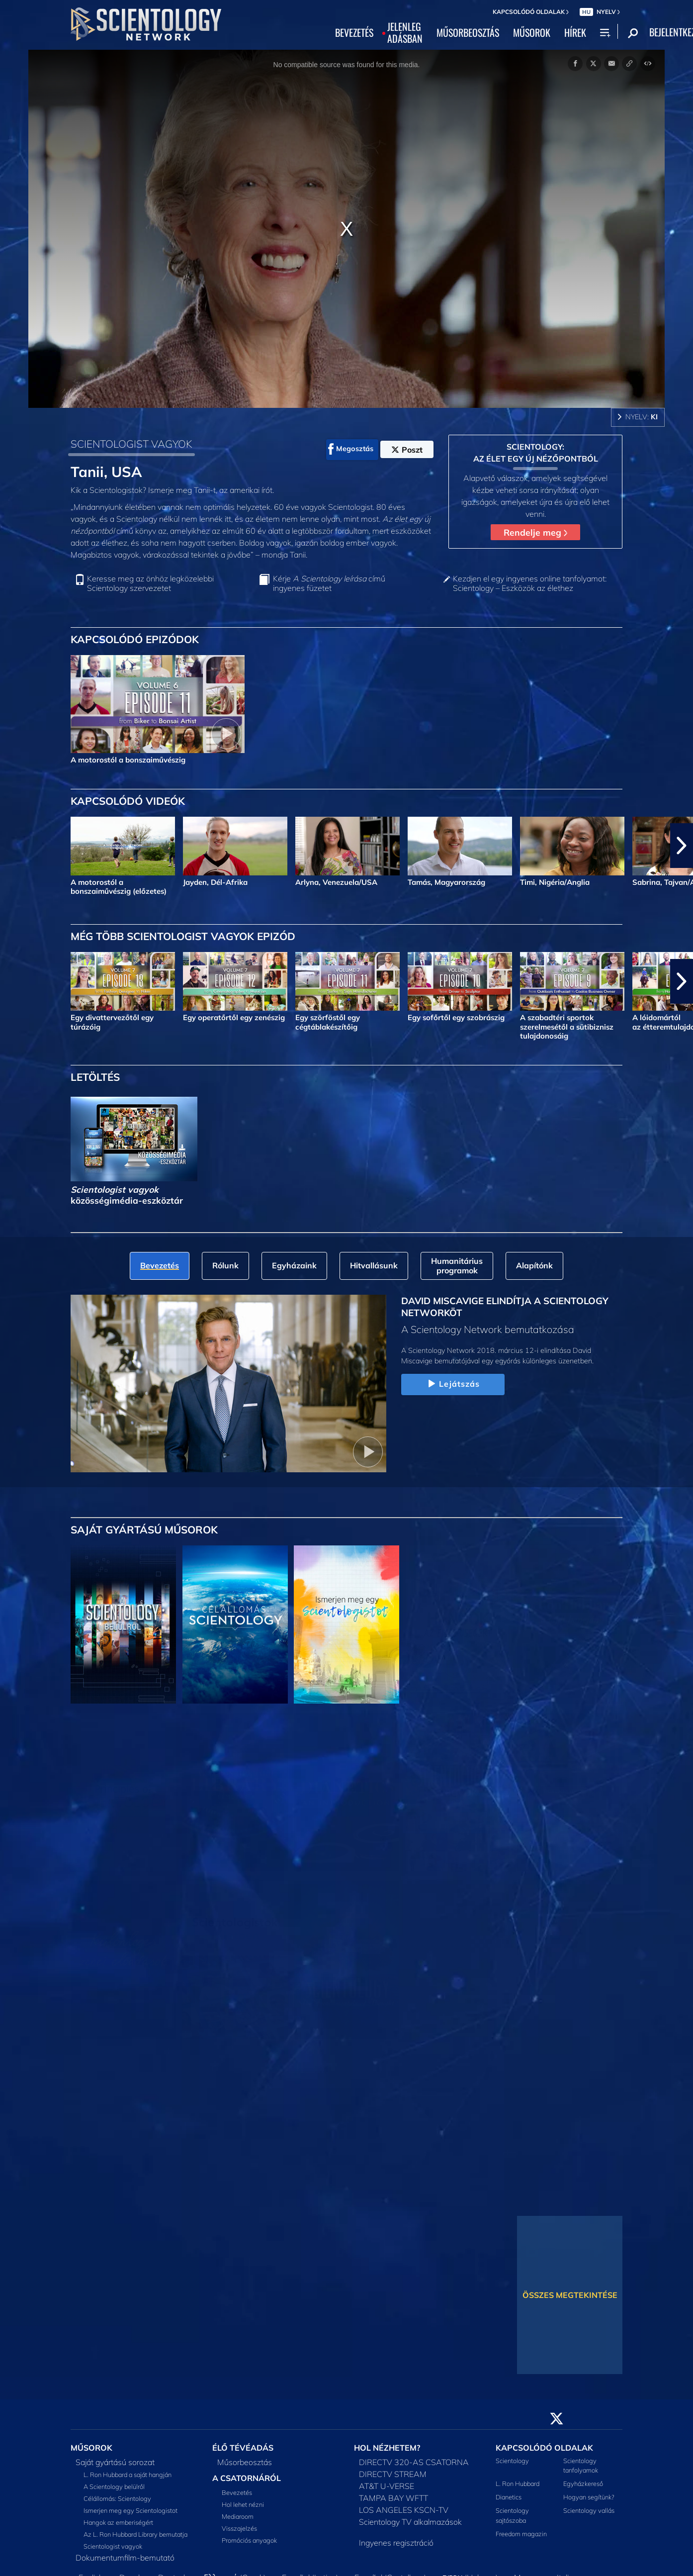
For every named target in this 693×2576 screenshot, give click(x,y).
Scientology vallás (588, 2510)
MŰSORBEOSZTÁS (467, 32)
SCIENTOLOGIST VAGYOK (131, 443)
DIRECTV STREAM (393, 2474)
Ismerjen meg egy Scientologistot (130, 2510)
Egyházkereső (583, 2483)
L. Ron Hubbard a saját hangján (128, 2475)
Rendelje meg (535, 532)
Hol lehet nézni (243, 2504)
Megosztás (350, 449)
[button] (681, 845)
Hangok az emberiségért (118, 2522)
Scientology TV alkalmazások (410, 2522)
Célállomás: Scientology (117, 2498)
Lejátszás (453, 1384)
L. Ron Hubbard (517, 2483)
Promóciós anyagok (249, 2540)
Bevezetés (237, 2492)
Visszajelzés (239, 2528)
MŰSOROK (531, 32)
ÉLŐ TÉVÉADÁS (242, 2448)
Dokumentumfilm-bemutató (125, 2558)
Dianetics (508, 2497)
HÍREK (575, 32)
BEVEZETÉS (354, 32)
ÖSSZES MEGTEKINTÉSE (569, 2295)
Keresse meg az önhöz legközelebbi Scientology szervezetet (150, 583)
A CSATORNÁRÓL (246, 2478)
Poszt (407, 450)
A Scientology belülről (114, 2486)
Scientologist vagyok (113, 2546)
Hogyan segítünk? (588, 2497)
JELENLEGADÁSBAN (405, 32)
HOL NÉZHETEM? (387, 2448)
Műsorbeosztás (244, 2462)
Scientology (512, 2461)
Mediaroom (238, 2516)
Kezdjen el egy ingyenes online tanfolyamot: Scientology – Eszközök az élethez (529, 583)
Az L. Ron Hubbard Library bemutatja (135, 2534)
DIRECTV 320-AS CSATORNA (414, 2462)
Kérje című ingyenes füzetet (329, 583)
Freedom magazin (521, 2534)
